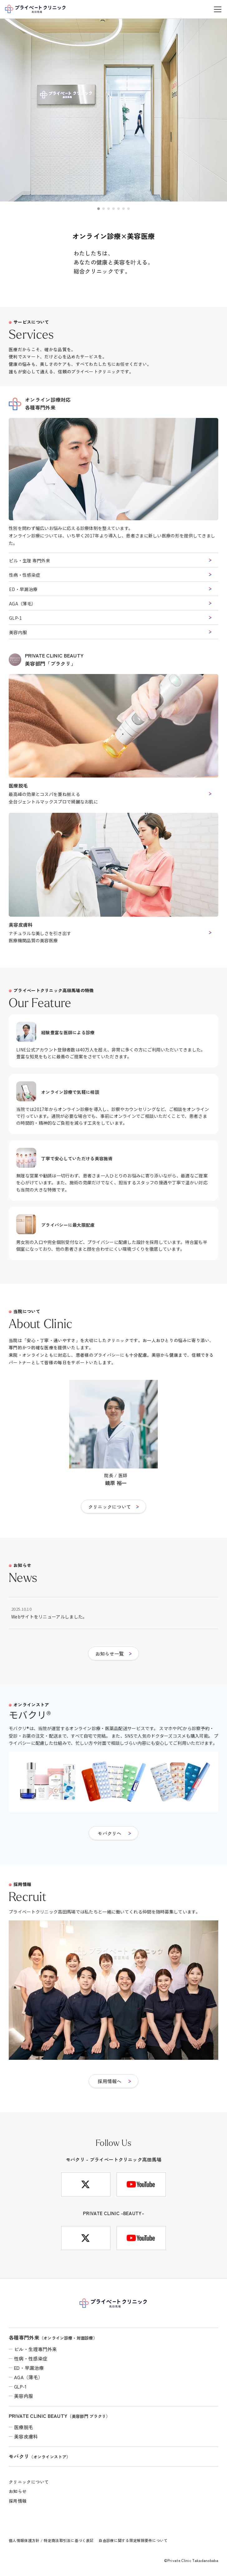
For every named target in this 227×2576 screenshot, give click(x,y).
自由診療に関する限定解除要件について (133, 2540)
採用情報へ (110, 2081)
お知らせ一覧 (109, 1653)
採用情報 (18, 2501)
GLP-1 (15, 618)
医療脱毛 (23, 2427)
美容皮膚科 (26, 2436)
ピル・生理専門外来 (35, 2349)
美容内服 (18, 632)
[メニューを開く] (217, 9)
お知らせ (18, 2491)
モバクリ (39, 2456)
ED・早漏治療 (23, 589)
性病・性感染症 (24, 575)
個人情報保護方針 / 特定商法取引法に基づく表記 (51, 2540)
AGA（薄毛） (22, 603)
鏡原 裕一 (116, 1483)
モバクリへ (110, 1833)
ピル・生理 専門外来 (29, 560)
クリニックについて (109, 1506)
